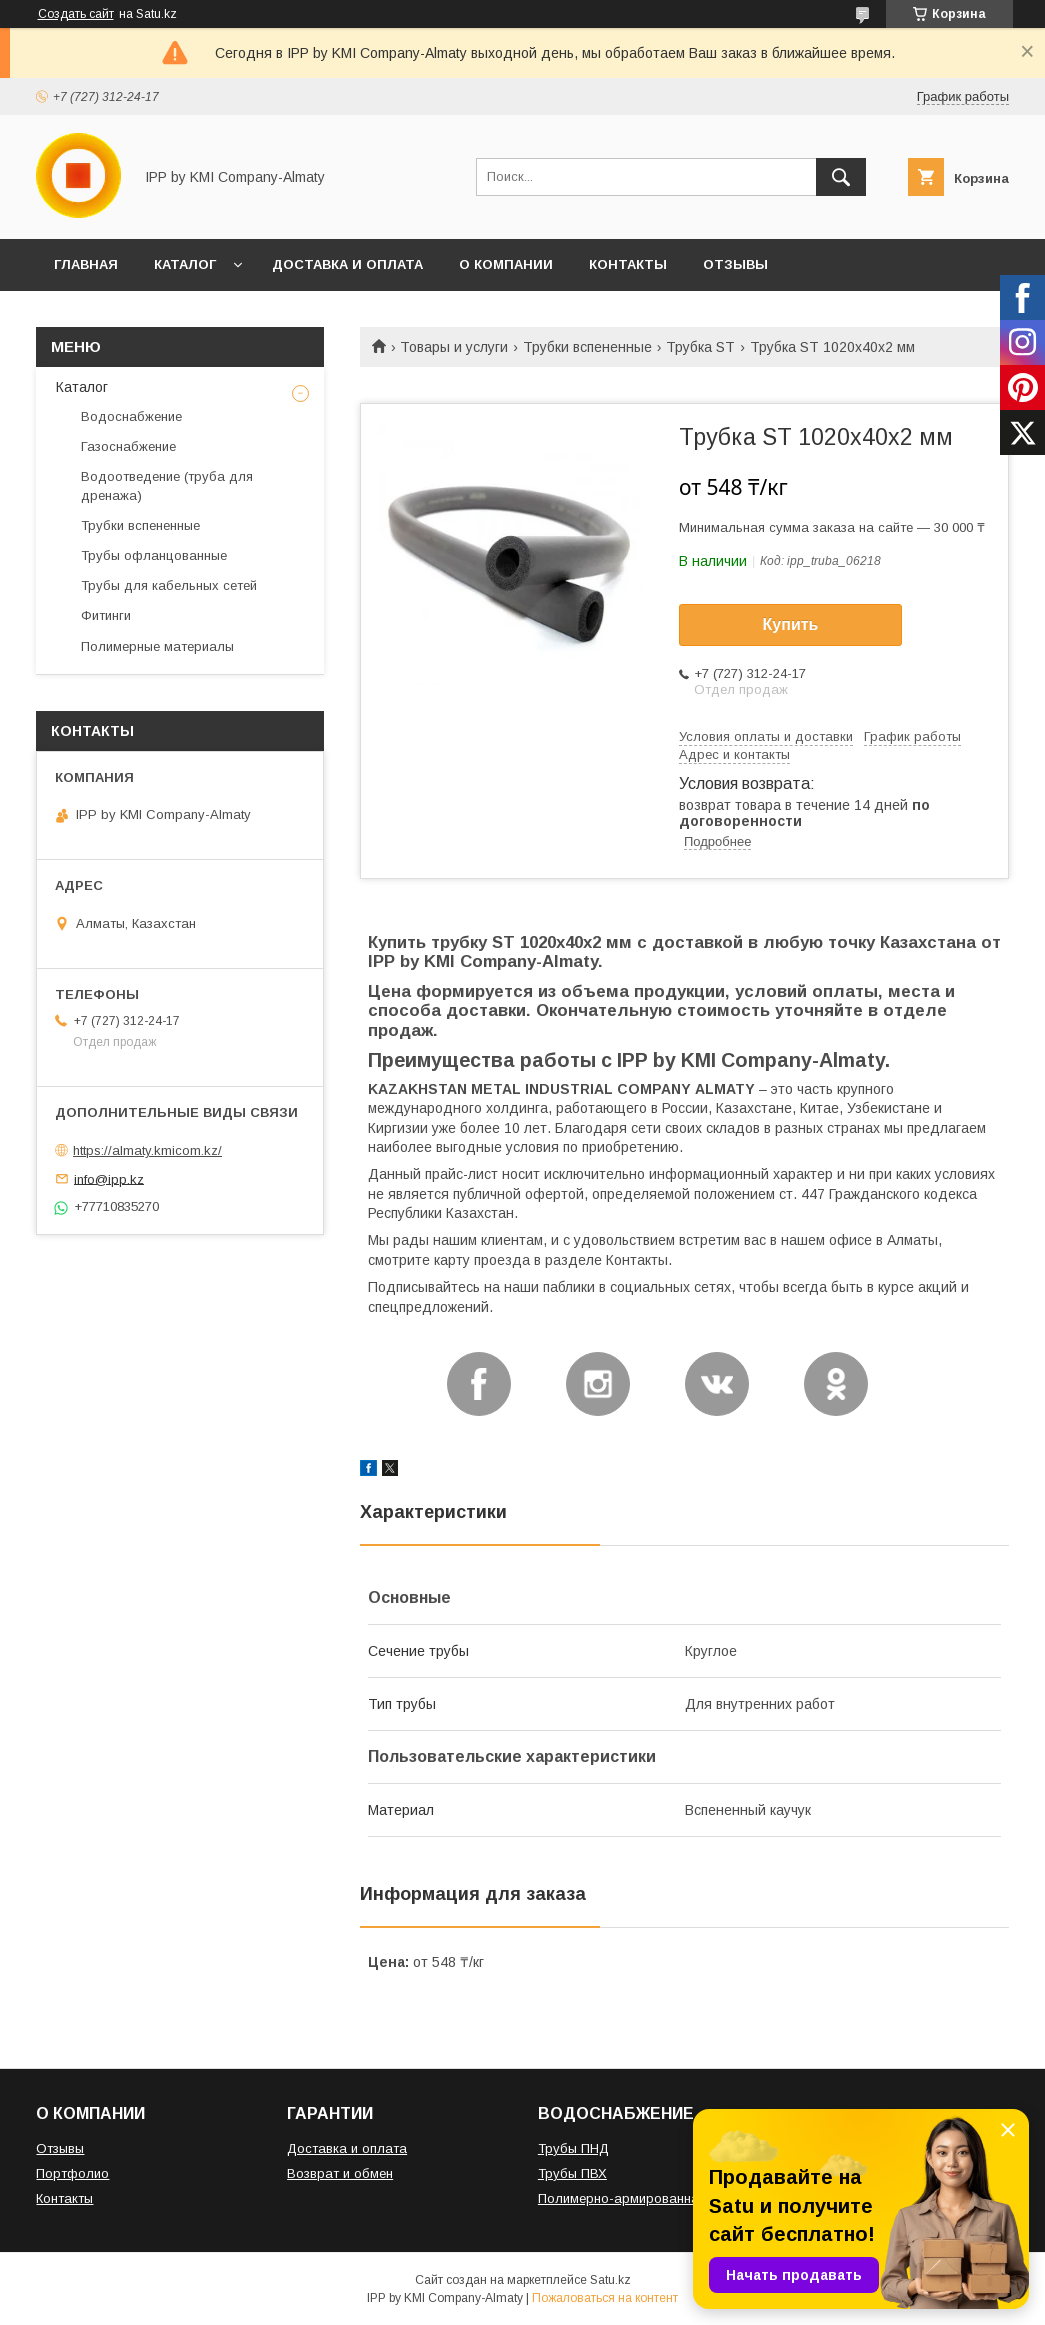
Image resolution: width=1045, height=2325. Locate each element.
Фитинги (106, 615)
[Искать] (841, 177)
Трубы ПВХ (572, 2173)
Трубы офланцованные (154, 555)
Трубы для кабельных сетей (169, 585)
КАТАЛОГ (185, 264)
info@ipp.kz (109, 1178)
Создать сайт (76, 14)
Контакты (64, 2198)
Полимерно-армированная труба (642, 2198)
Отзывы (60, 2148)
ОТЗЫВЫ (735, 264)
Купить (791, 624)
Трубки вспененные (587, 347)
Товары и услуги (454, 347)
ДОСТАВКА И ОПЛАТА (347, 264)
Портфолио (72, 2173)
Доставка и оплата (347, 2148)
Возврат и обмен (340, 2173)
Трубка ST (700, 347)
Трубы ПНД (573, 2148)
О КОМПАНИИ (506, 264)
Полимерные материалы (157, 646)
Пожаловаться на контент (605, 2298)
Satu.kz (610, 2280)
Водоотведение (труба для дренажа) (167, 485)
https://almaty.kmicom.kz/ (147, 1150)
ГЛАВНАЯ (86, 264)
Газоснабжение (128, 446)
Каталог (82, 387)
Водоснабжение (131, 416)
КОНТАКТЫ (628, 264)
